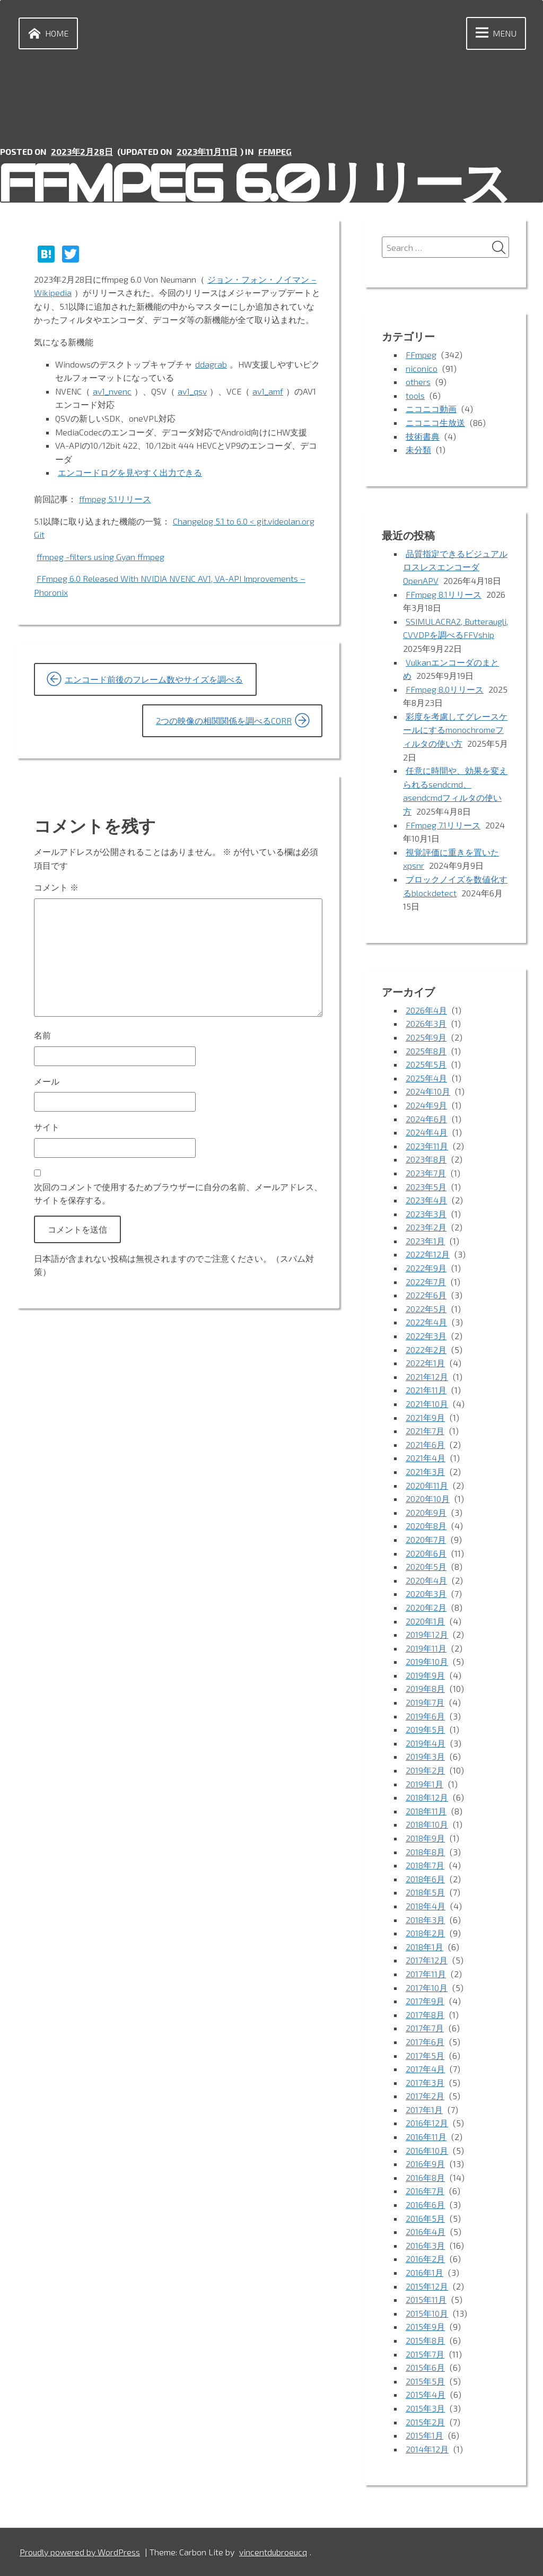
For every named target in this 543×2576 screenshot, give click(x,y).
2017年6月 (425, 2042)
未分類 (418, 449)
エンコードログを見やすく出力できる (130, 472)
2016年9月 (425, 2164)
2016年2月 (425, 2259)
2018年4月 (425, 1906)
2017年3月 (425, 2082)
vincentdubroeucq (273, 2552)
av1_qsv (192, 391)
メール (46, 1081)
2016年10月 (427, 2150)
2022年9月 (426, 1268)
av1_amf (267, 391)
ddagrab (211, 364)
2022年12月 (428, 1254)
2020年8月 (426, 1526)
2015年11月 (426, 2299)
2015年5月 (425, 2381)
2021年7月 (425, 1431)
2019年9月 (425, 1675)
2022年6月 (426, 1295)
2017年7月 (425, 2028)
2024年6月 (426, 1119)
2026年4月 (426, 1010)
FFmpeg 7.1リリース (443, 825)
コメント (56, 887)
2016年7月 (425, 2191)
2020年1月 (425, 1621)
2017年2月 (425, 2096)
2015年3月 (425, 2408)
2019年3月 (425, 1756)
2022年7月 (426, 1282)
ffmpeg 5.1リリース (115, 499)
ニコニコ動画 (431, 409)
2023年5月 (426, 1187)
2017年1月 (424, 2110)
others (418, 382)
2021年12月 (427, 1377)
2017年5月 (425, 2055)
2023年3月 (426, 1214)
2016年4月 (425, 2231)
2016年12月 (427, 2123)
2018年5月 (425, 1892)
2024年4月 (427, 1132)
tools (415, 395)
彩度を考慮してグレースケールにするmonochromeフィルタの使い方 (455, 729)
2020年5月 (426, 1566)
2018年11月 (426, 1811)
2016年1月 (424, 2272)
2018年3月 (425, 1920)
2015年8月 (425, 2340)
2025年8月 (426, 1051)
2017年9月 (425, 2001)
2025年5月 (426, 1064)
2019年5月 (425, 1729)
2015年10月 (427, 2313)
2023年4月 (426, 1200)
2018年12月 (427, 1797)
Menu (493, 33)
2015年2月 (425, 2422)
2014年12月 (427, 2449)
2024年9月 (426, 1105)
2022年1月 (425, 1363)
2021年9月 (425, 1417)
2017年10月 (427, 1988)
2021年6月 (425, 1444)
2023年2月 (426, 1227)
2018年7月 (425, 1865)
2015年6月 (425, 2367)
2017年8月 (425, 2015)
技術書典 (423, 436)
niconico (421, 368)
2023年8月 (426, 1159)
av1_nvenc (112, 391)
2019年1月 (424, 1784)
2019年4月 (425, 1743)
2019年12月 (427, 1634)
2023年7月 (426, 1173)
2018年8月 (425, 1852)
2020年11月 (427, 1485)
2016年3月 (425, 2245)
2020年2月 (426, 1607)
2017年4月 (425, 2069)
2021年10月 (427, 1404)
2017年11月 (426, 1974)
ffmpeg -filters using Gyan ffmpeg (100, 557)
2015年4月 (425, 2394)
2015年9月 (425, 2326)
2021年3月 (425, 1471)
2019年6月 (425, 1716)
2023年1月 (425, 1241)
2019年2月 (425, 1770)
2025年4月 (426, 1078)
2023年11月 (427, 1146)
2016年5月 (425, 2218)
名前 (42, 1035)
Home (46, 33)
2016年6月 (425, 2204)
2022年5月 (426, 1309)
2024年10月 (428, 1091)
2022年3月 (426, 1336)
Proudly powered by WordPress (80, 2552)
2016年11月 (426, 2137)
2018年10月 (427, 1824)
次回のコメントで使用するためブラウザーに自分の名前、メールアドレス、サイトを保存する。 (178, 1194)
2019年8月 (425, 1688)
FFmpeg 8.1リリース (443, 594)
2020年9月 (426, 1512)
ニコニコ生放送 (435, 422)
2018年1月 (424, 1947)
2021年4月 (425, 1458)
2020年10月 (428, 1499)
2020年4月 (426, 1580)
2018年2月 (425, 1933)
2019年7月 (425, 1702)
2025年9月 (426, 1037)
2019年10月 (427, 1661)
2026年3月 (426, 1023)
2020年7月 (426, 1539)
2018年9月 (425, 1838)
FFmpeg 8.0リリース (445, 689)
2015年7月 (425, 2354)
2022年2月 (426, 1349)
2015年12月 (427, 2286)
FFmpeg (275, 151)
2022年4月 (426, 1322)
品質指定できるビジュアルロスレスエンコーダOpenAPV (455, 567)
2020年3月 (426, 1593)
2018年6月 (425, 1879)
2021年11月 (426, 1390)
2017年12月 (427, 1960)
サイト (46, 1127)
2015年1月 (424, 2435)
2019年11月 (426, 1648)
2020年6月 (426, 1553)
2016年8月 (425, 2177)
